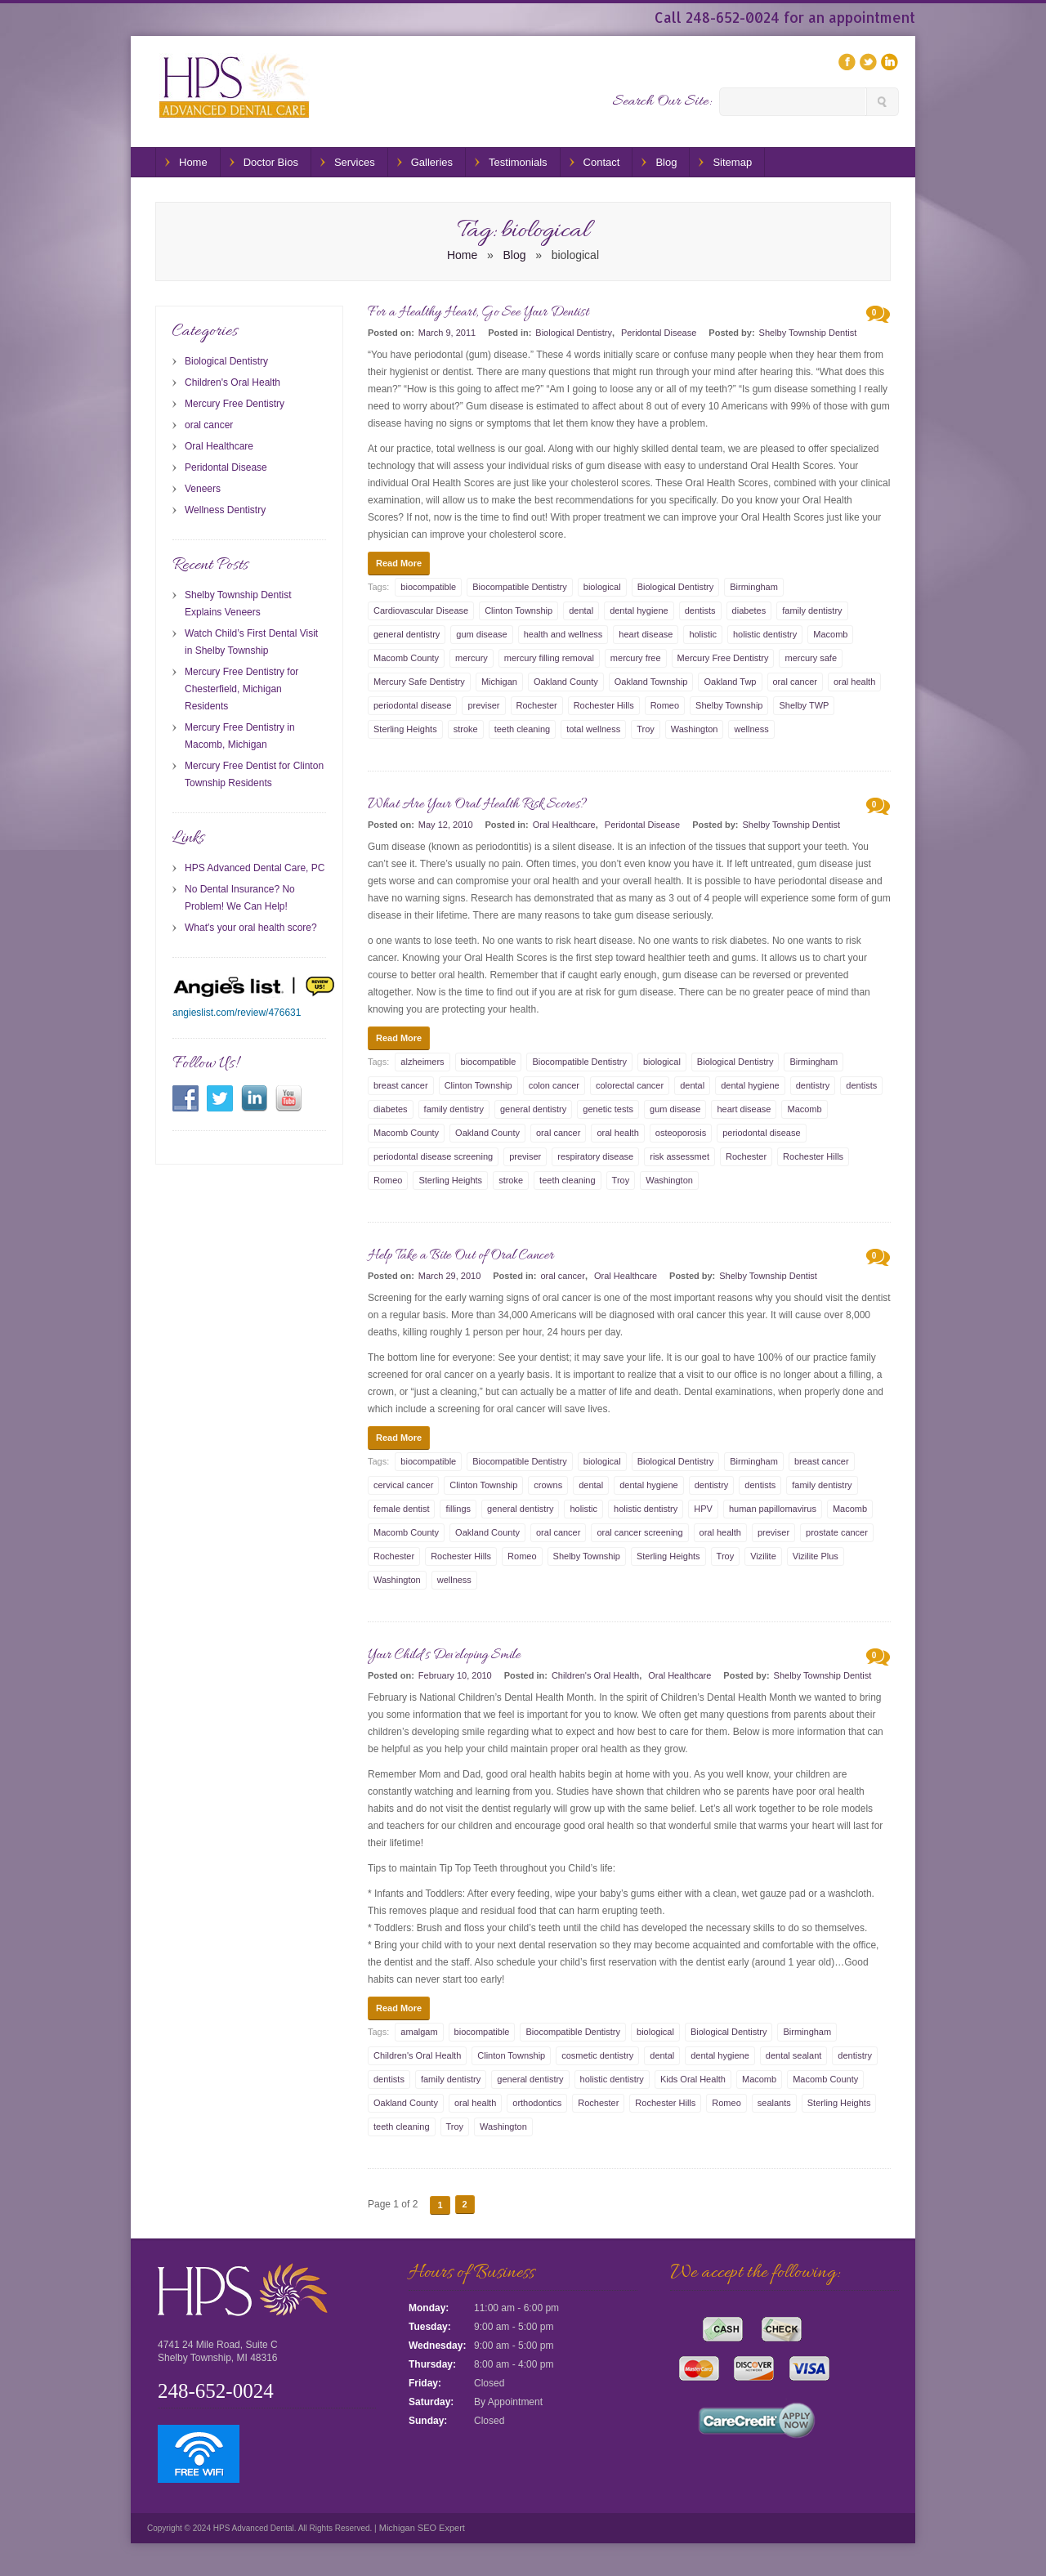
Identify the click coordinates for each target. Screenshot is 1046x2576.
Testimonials (518, 162)
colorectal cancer (630, 1085)
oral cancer (795, 681)
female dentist (401, 1509)
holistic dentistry (765, 634)
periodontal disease (412, 705)
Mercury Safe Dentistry (419, 681)
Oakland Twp (730, 681)
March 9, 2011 (447, 333)
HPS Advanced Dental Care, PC (254, 868)
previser (483, 705)
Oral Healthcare (564, 825)
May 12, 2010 (445, 825)
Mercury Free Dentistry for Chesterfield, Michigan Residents (241, 689)
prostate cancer (837, 1532)
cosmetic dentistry (597, 2055)
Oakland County (566, 681)
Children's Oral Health (595, 1675)
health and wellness (563, 634)
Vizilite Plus (815, 1556)
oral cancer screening (639, 1532)
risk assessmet (679, 1156)
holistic (703, 634)
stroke (466, 729)
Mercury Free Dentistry (723, 658)
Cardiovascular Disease (420, 610)
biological (602, 587)
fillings (458, 1509)
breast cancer (400, 1085)
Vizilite (763, 1556)
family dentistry (812, 610)
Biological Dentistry (573, 333)
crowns (548, 1485)
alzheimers (422, 1062)
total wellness (593, 729)
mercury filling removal (549, 658)
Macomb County (406, 658)
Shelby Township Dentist (808, 333)
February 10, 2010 (455, 1675)
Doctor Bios (271, 162)
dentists (700, 610)
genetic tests (608, 1109)
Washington (694, 729)
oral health (854, 681)
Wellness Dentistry (225, 510)
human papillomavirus (772, 1509)
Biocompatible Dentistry (519, 587)
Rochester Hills (604, 705)
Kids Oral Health (693, 2079)
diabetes (749, 610)
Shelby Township (728, 705)
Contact (601, 162)
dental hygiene (639, 610)
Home (193, 162)
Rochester (536, 705)
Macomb (830, 634)
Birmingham (754, 587)
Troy (646, 729)
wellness (751, 729)
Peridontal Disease (658, 333)
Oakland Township (651, 681)
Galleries (432, 162)
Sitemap (732, 162)
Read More (399, 563)
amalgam (418, 2032)
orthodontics (536, 2103)
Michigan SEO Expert (421, 2528)
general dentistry (406, 634)
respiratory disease (595, 1156)
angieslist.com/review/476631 (236, 1012)
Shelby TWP (804, 705)
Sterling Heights (405, 729)
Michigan (499, 681)
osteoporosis (680, 1133)
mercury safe (810, 658)
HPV (703, 1509)
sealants (774, 2103)
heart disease (646, 634)
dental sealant (794, 2055)
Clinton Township (518, 610)
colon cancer (554, 1085)
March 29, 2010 (449, 1276)
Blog (666, 162)
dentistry (813, 1085)
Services (354, 162)
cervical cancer (403, 1485)
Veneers (203, 488)
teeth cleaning (522, 729)
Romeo (664, 705)
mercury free (635, 658)
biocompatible (428, 587)
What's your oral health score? (251, 927)
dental (581, 610)
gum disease (481, 634)
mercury (471, 658)
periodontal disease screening (433, 1156)
